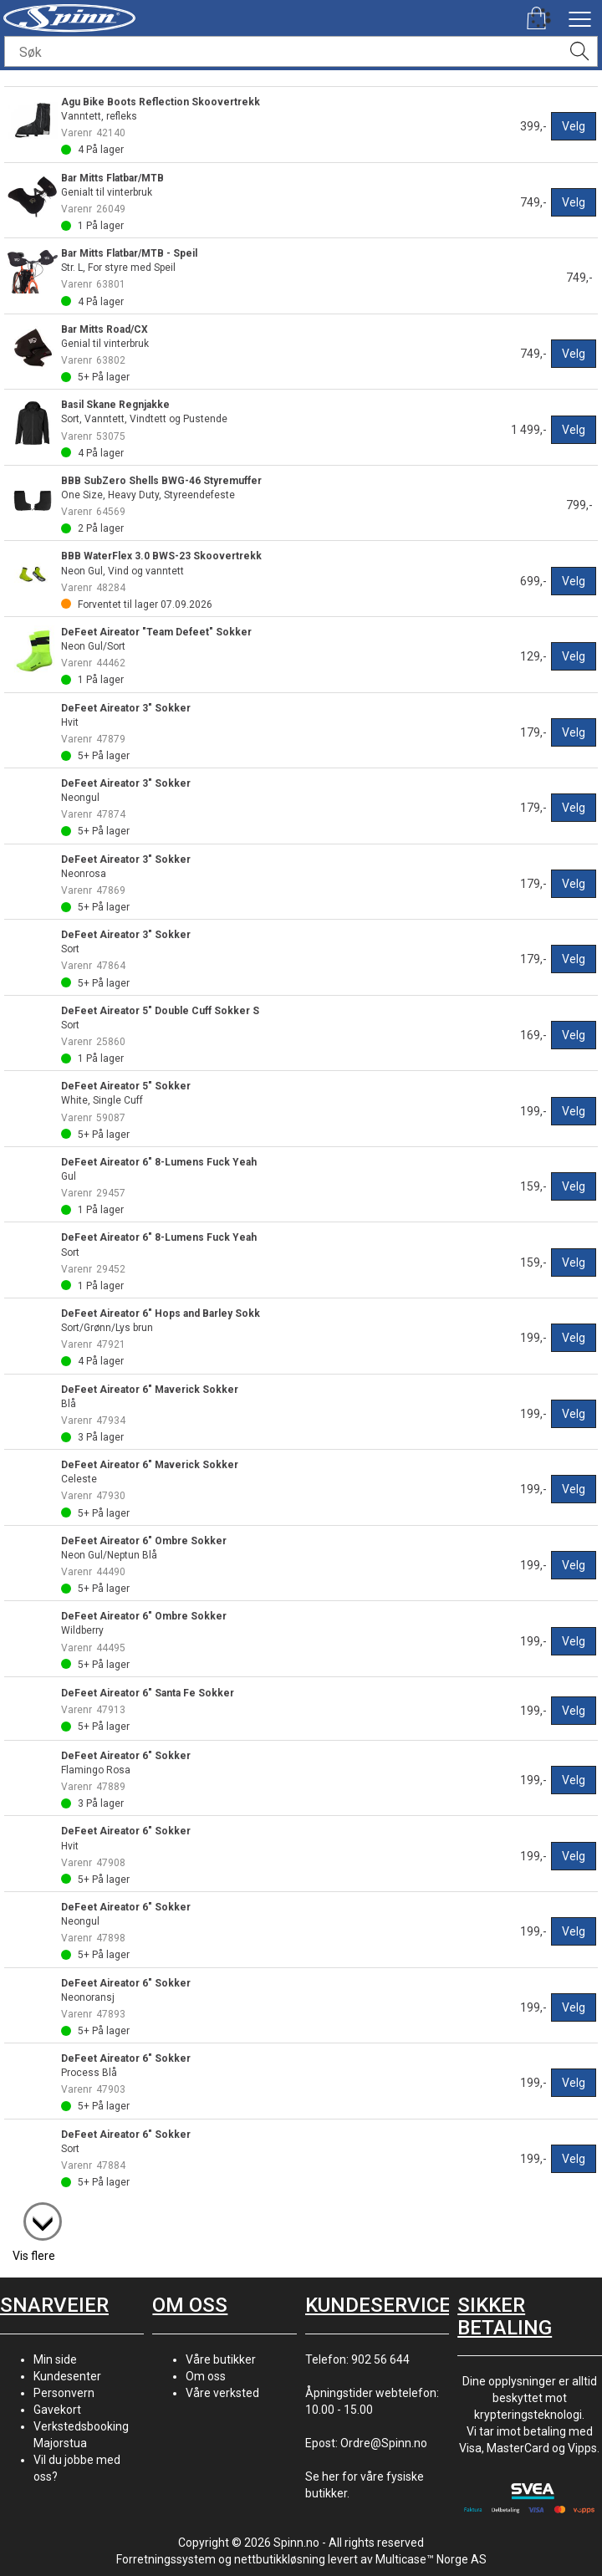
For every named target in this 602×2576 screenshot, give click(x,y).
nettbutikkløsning (279, 2559)
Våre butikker (221, 2359)
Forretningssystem (166, 2559)
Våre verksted (222, 2393)
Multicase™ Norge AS (431, 2559)
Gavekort (57, 2409)
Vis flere (34, 2255)
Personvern (63, 2393)
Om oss (206, 2376)
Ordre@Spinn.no (383, 2443)
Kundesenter (67, 2376)
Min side (55, 2359)
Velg (573, 126)
